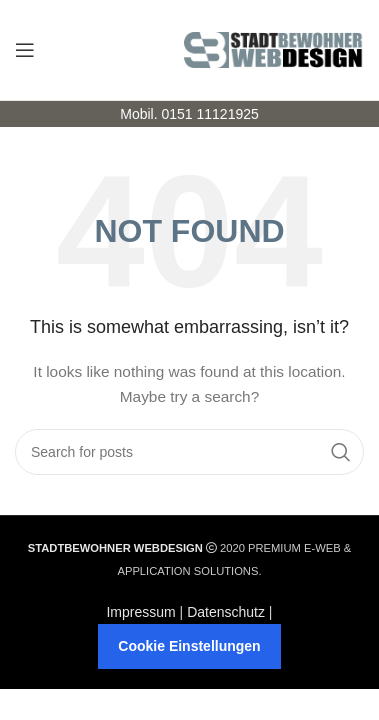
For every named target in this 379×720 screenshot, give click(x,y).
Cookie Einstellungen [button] (189, 646)
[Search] (189, 452)
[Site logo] (274, 49)
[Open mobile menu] (25, 50)
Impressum (140, 612)
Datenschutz (226, 612)
